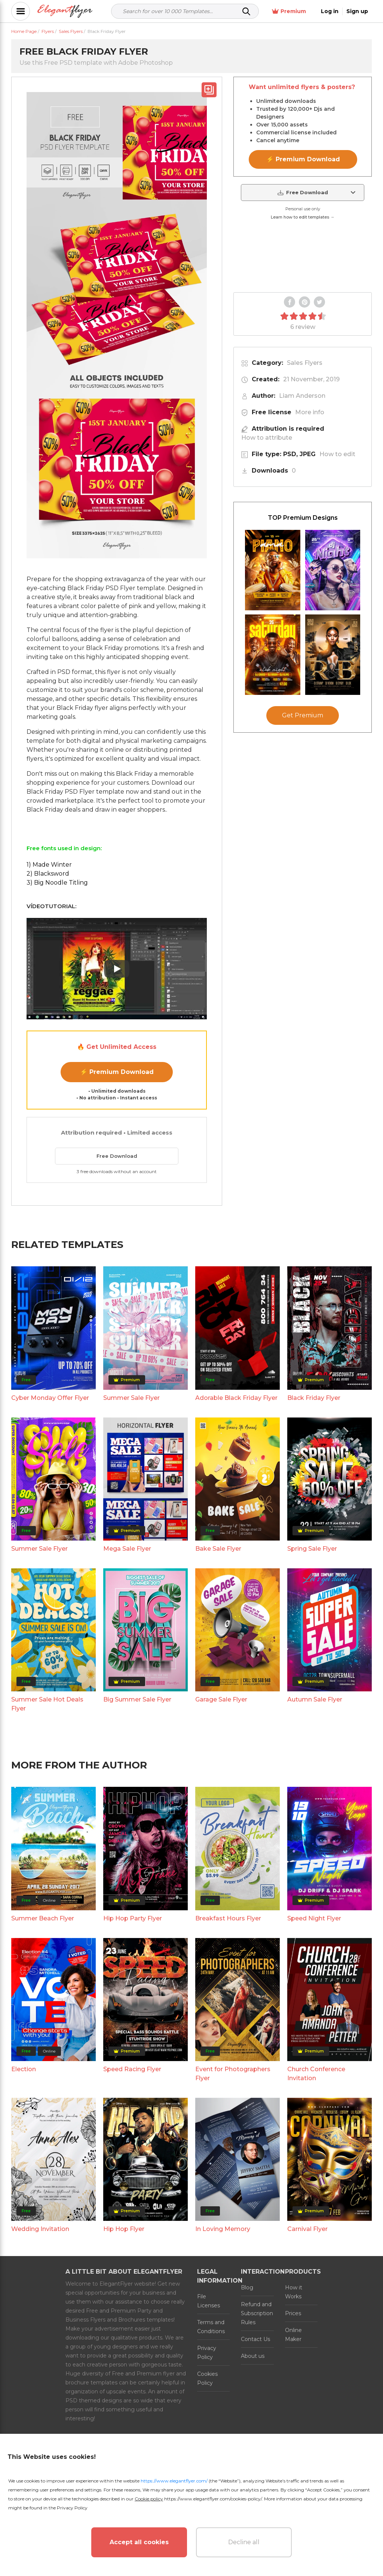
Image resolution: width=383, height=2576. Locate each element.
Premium (289, 11)
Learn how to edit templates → (302, 217)
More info (309, 412)
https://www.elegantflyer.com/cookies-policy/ (213, 2499)
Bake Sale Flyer (218, 1548)
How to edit (337, 454)
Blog (247, 2287)
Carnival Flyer (307, 2228)
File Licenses (208, 2301)
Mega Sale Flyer (127, 1548)
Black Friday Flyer (313, 1397)
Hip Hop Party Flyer (132, 1918)
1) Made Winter (49, 864)
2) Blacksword (48, 873)
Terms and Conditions (211, 2327)
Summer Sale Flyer (131, 1397)
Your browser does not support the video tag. (302, 257)
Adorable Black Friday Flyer (236, 1397)
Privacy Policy (206, 2352)
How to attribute (266, 437)
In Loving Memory (222, 2228)
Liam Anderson (302, 395)
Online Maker (293, 2334)
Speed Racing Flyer (132, 2069)
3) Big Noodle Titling (57, 882)
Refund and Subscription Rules (257, 2313)
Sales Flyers (304, 362)
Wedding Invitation (40, 2228)
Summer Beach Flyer (42, 1918)
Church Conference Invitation (316, 2074)
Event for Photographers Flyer (232, 2074)
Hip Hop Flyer (123, 2228)
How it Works (293, 2292)
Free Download (116, 1156)
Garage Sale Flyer (221, 1699)
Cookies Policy (207, 2378)
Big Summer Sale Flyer (137, 1699)
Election (23, 2069)
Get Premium (302, 715)
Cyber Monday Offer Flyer (50, 1397)
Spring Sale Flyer (312, 1548)
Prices (293, 2313)
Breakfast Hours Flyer (228, 1918)
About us (252, 2356)
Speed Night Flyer (314, 1918)
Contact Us (255, 2339)
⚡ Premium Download (117, 1071)
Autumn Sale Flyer (314, 1699)
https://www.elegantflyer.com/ (174, 2481)
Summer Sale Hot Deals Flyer (47, 1704)
